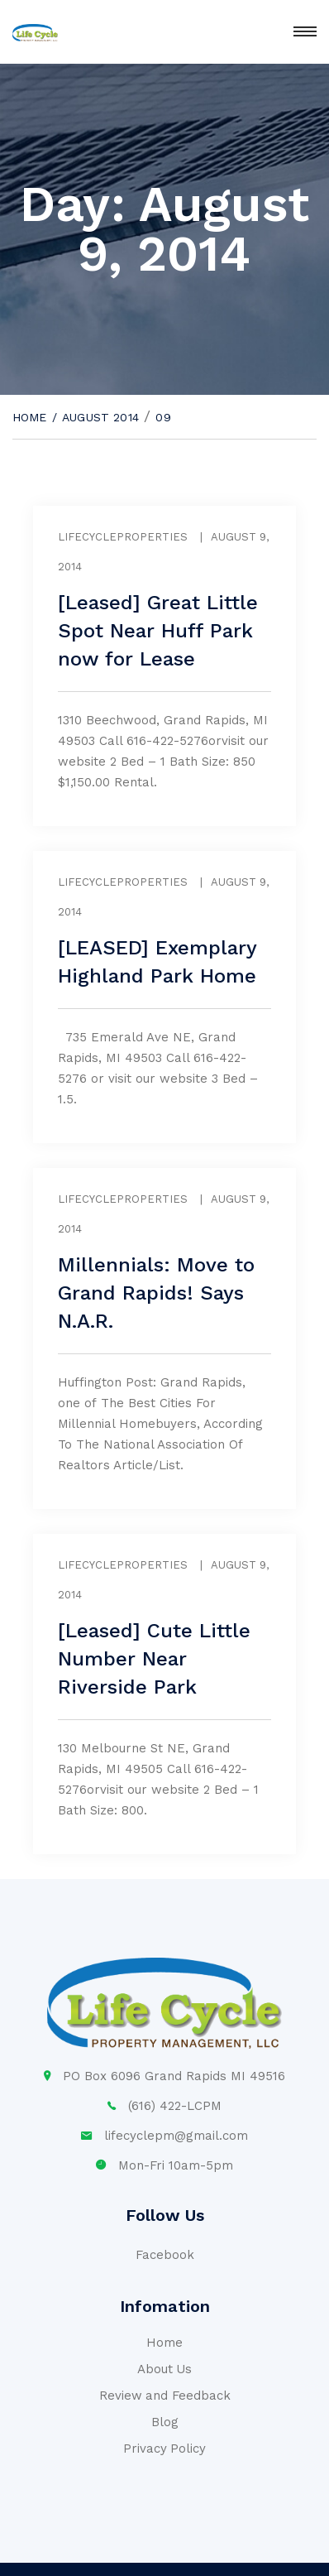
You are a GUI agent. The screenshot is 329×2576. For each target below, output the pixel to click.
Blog (165, 2422)
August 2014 (100, 417)
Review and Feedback (165, 2395)
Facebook (165, 2254)
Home (29, 417)
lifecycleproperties (123, 537)
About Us (165, 2369)
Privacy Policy (165, 2448)
